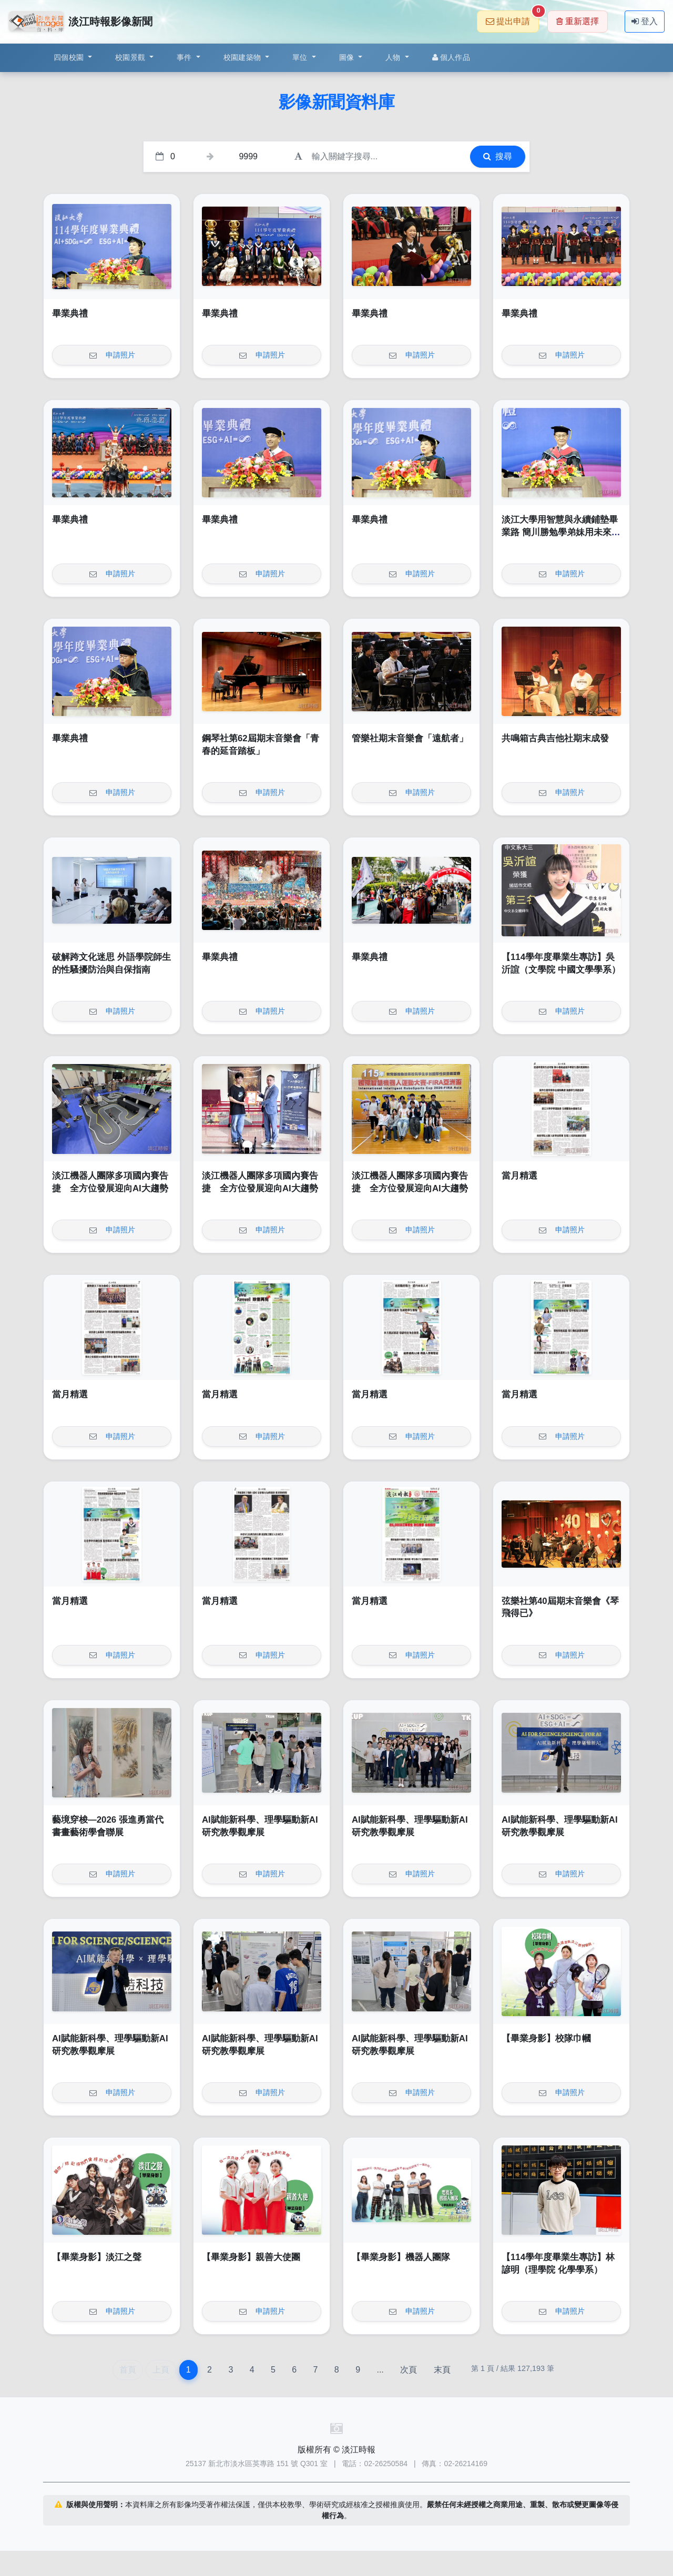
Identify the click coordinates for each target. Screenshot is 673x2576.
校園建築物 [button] (243, 57)
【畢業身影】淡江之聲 (96, 2257)
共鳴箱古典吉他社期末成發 (555, 738)
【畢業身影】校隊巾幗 (546, 2038)
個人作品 (451, 57)
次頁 (408, 2369)
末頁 (442, 2369)
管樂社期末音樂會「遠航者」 (410, 738)
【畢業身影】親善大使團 (251, 2257)
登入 (644, 21)
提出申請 (512, 18)
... (379, 2369)
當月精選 (519, 1176)
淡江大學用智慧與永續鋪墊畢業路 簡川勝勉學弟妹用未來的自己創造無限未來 (561, 532)
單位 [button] (301, 57)
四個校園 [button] (70, 57)
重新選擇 (577, 21)
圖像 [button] (347, 57)
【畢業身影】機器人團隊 (401, 2257)
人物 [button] (394, 57)
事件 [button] (185, 57)
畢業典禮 (70, 314)
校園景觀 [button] (131, 57)
